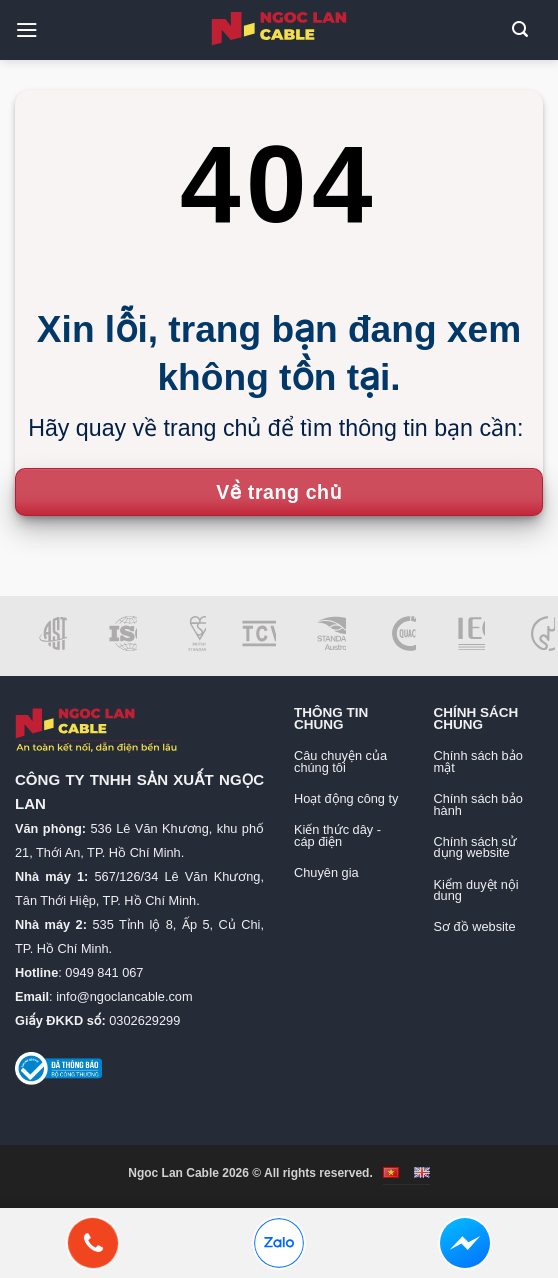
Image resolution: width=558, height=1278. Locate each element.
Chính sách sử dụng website (476, 847)
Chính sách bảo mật (478, 761)
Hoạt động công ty (346, 798)
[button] (34, 29)
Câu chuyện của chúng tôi (340, 761)
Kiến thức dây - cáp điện (337, 835)
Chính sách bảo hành (478, 804)
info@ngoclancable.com (124, 996)
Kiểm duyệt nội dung (476, 890)
